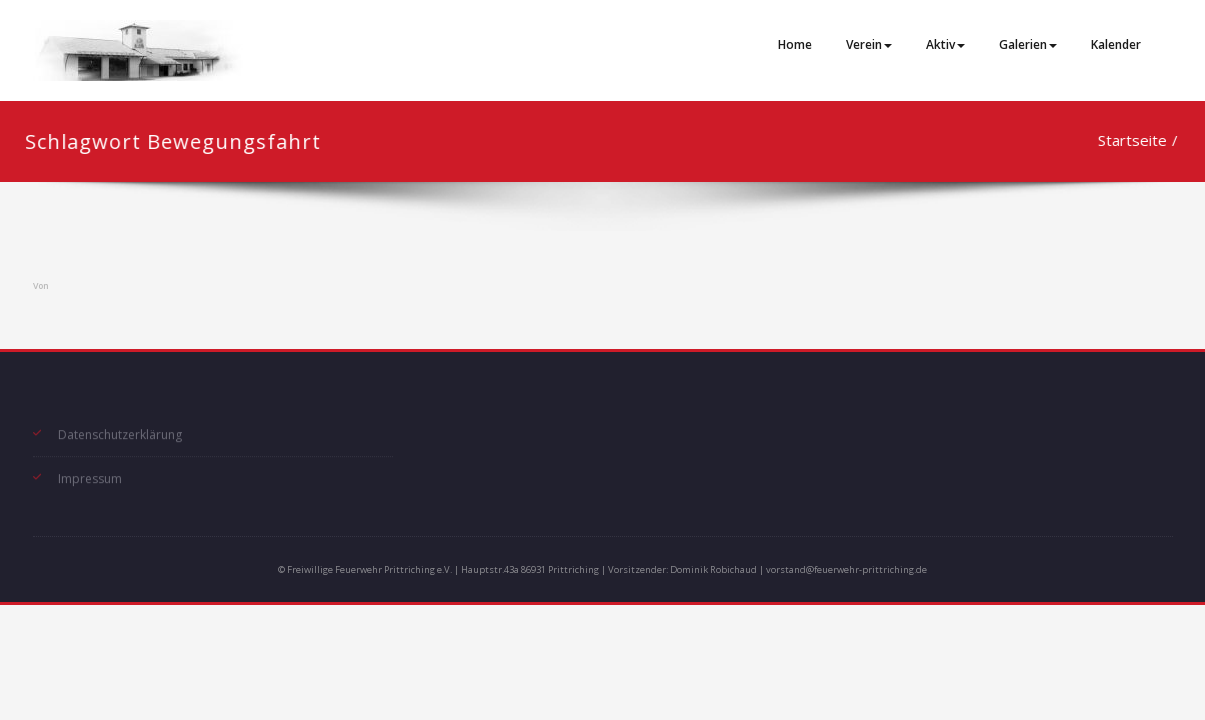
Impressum (90, 475)
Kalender (1116, 44)
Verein (869, 44)
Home (795, 44)
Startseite (1120, 140)
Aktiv (945, 44)
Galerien (1028, 44)
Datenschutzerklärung (120, 431)
